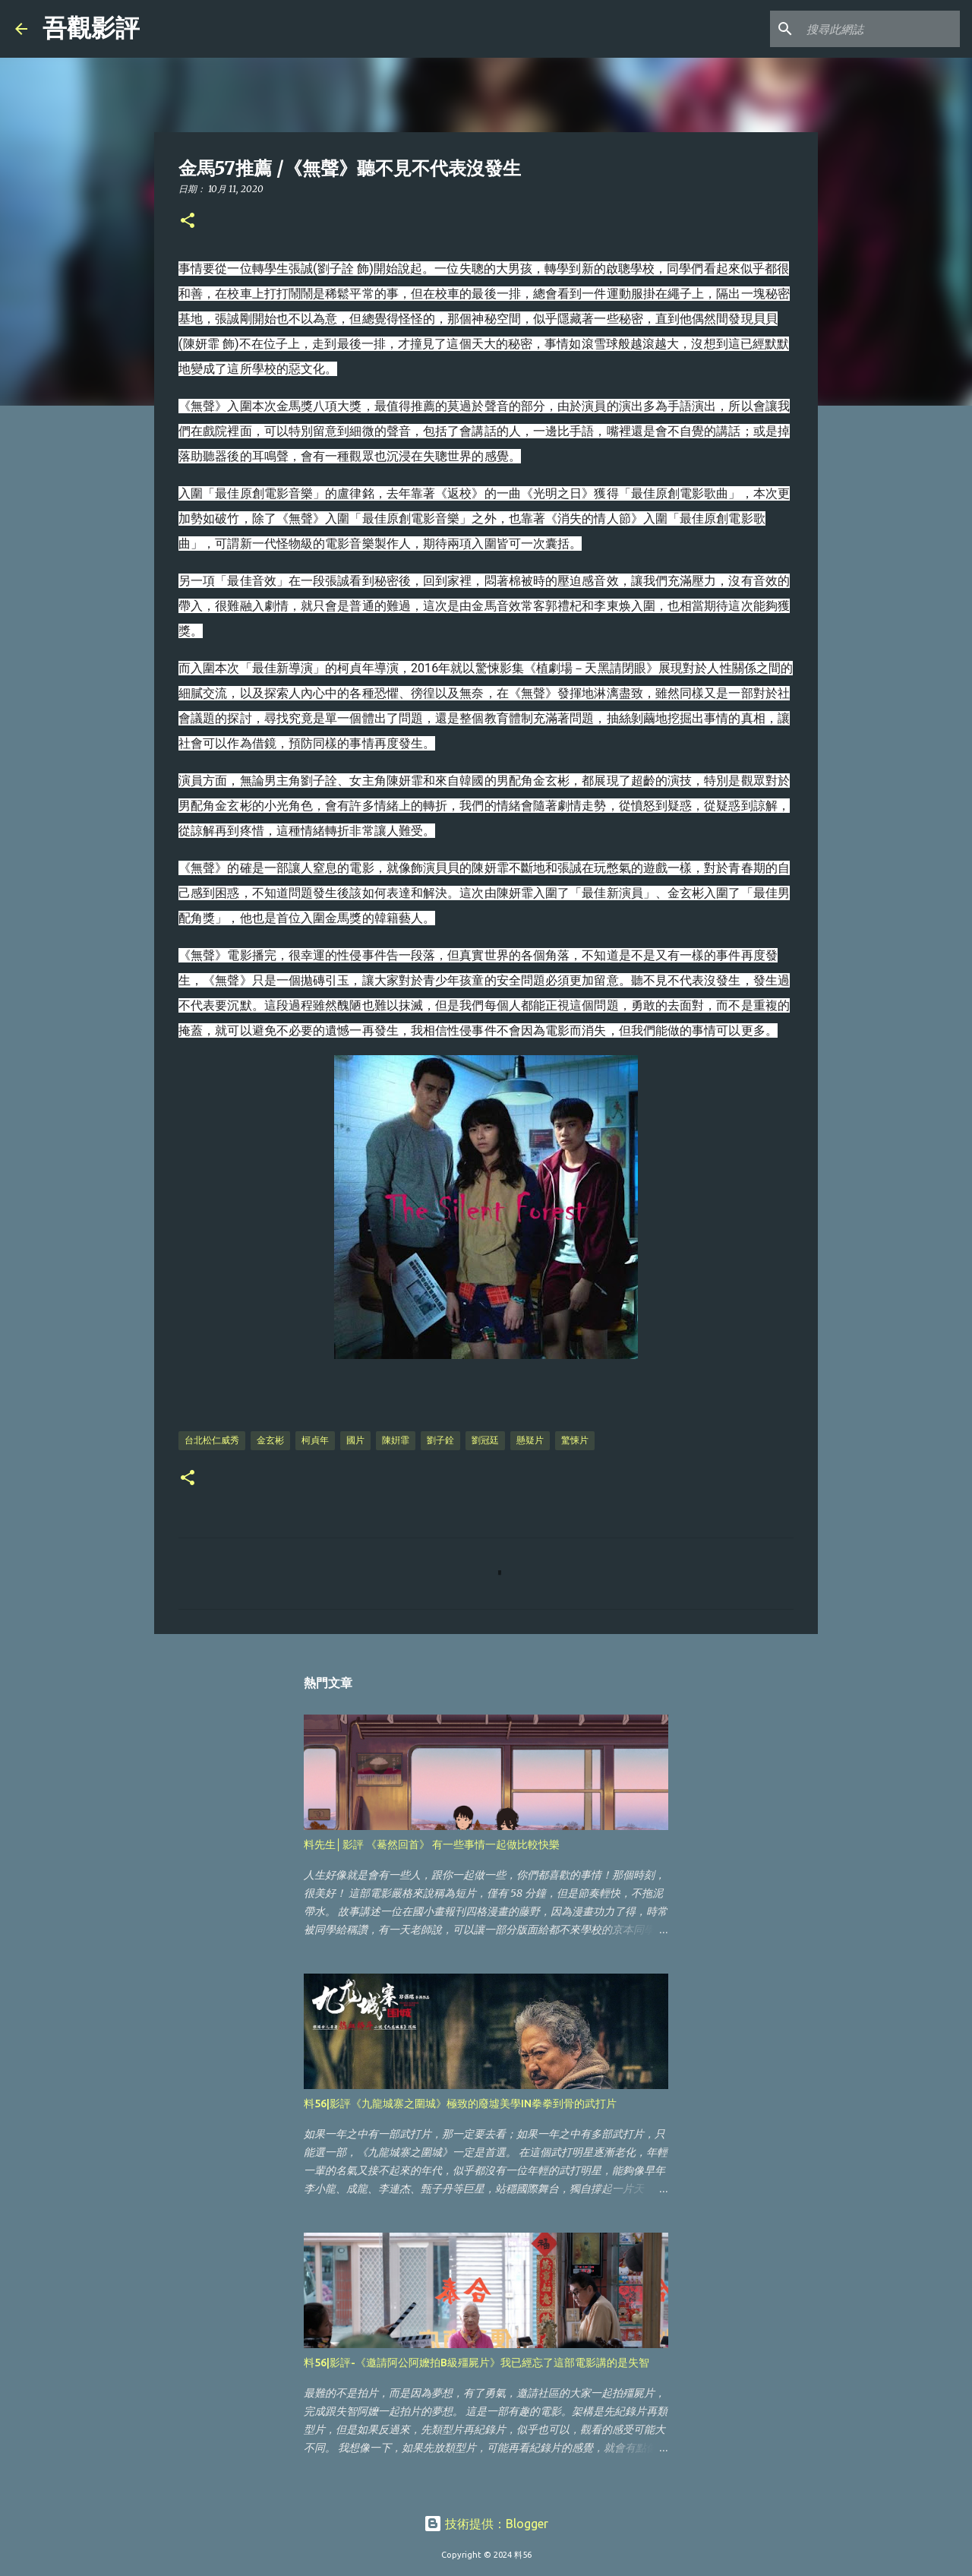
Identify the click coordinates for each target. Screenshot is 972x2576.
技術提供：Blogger (486, 2523)
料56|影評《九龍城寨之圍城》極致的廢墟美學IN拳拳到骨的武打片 (460, 2103)
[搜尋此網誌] (880, 29)
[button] (187, 221)
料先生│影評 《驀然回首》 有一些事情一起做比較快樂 (432, 1844)
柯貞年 (315, 1440)
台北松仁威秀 (212, 1440)
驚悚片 (575, 1440)
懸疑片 (530, 1440)
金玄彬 (270, 1440)
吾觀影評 (91, 28)
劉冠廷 (485, 1440)
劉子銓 (440, 1440)
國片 (355, 1440)
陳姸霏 (395, 1440)
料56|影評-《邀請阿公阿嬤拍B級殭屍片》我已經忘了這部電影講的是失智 (476, 2362)
